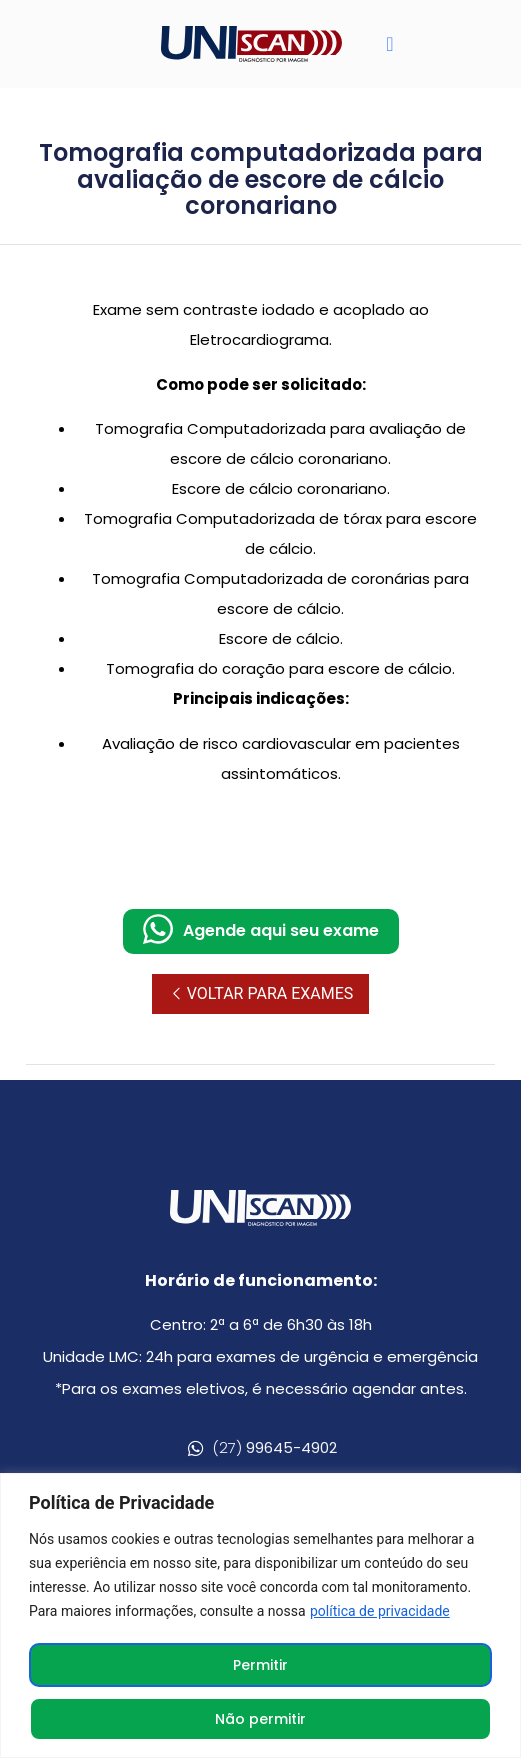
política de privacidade (380, 1611)
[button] (389, 44)
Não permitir (260, 1719)
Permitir (260, 1665)
